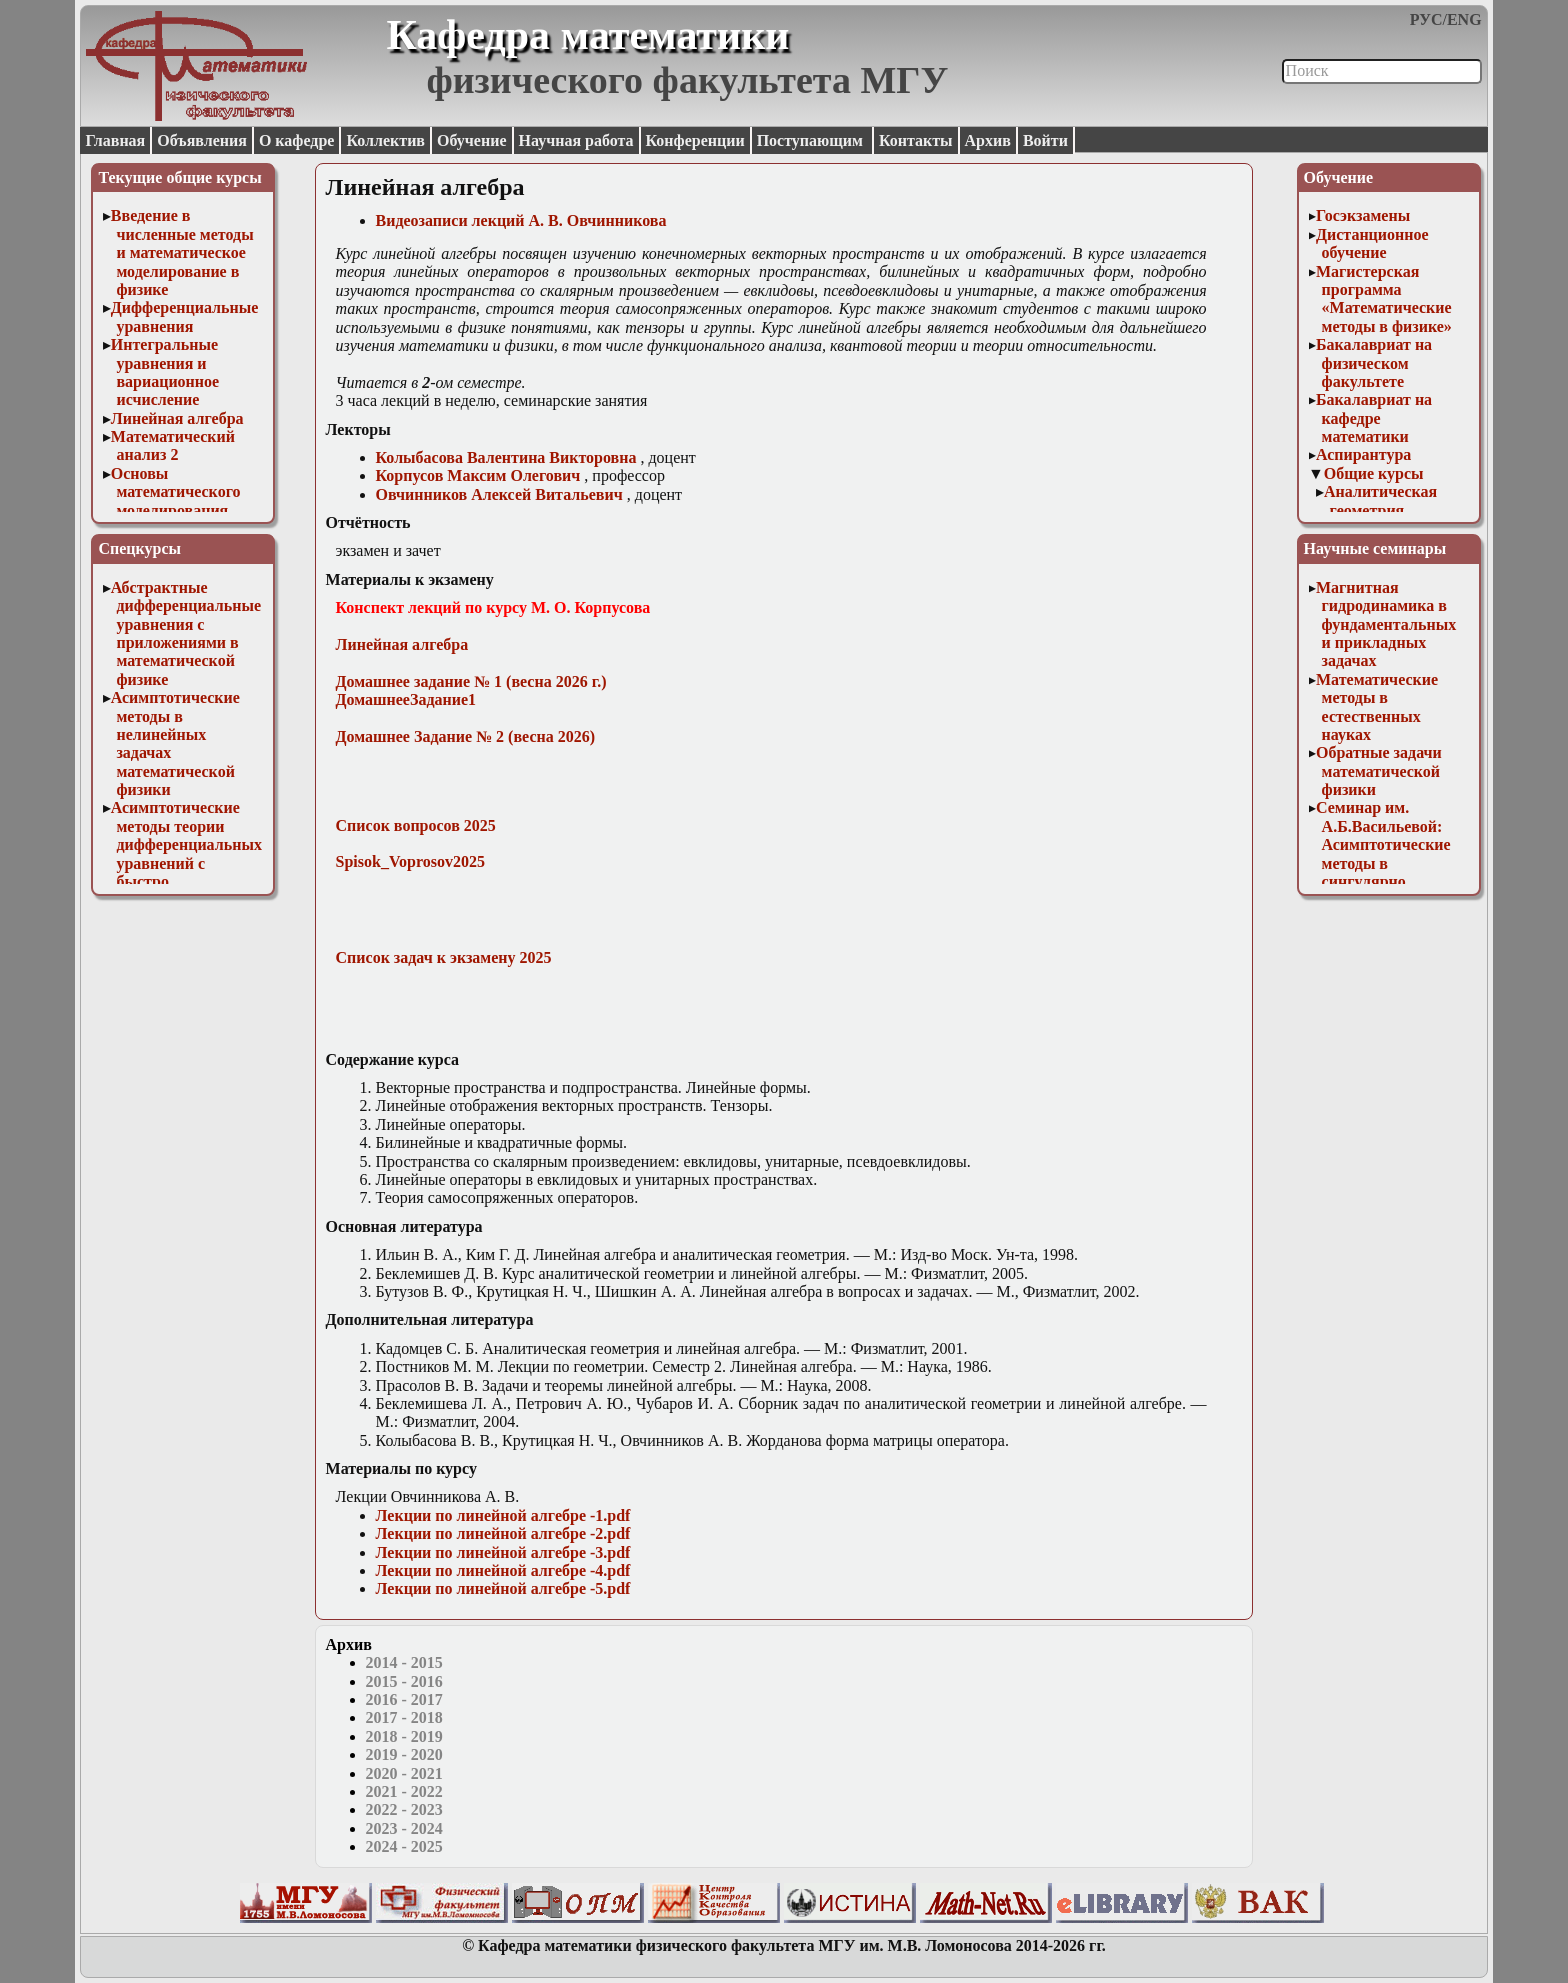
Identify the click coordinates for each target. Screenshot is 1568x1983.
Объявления (202, 140)
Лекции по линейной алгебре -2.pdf (503, 1533)
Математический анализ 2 (173, 445)
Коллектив (385, 140)
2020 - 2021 (404, 1773)
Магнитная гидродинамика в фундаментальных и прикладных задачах (1386, 624)
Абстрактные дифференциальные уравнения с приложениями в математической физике (186, 633)
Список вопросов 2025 (416, 825)
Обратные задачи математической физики (1379, 771)
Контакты (916, 140)
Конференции (695, 140)
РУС (1426, 19)
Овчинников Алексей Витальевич (499, 494)
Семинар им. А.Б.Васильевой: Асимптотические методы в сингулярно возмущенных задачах (1383, 862)
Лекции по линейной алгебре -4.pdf (503, 1570)
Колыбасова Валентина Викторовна (506, 457)
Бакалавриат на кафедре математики (1374, 418)
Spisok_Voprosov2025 (410, 861)
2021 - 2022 (404, 1791)
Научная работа (576, 140)
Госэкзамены (1363, 215)
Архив (988, 140)
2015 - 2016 (404, 1681)
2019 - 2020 (404, 1754)
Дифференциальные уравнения (185, 316)
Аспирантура (1363, 454)
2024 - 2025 (404, 1846)
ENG (1464, 19)
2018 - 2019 (404, 1736)
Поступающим (812, 140)
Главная (115, 140)
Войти (1045, 140)
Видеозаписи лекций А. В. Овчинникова (521, 220)
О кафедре (296, 140)
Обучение (472, 140)
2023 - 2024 (404, 1828)
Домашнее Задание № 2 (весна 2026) (466, 736)
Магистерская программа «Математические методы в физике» (1384, 299)
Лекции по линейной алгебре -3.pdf (503, 1552)
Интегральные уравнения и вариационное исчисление (165, 372)
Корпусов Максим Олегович (478, 475)
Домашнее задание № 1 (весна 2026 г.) (471, 681)
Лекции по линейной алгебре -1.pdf (503, 1515)
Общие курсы (1374, 473)
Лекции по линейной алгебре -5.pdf (503, 1588)
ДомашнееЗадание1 (406, 699)
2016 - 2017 (404, 1699)
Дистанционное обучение (1372, 243)
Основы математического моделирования (176, 492)
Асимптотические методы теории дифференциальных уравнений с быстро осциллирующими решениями (186, 862)
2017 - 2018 (404, 1717)
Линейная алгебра (177, 418)
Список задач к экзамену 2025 (444, 957)
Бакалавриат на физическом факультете (1374, 363)
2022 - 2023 (404, 1809)
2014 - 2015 (404, 1662)
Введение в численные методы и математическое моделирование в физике (182, 252)
